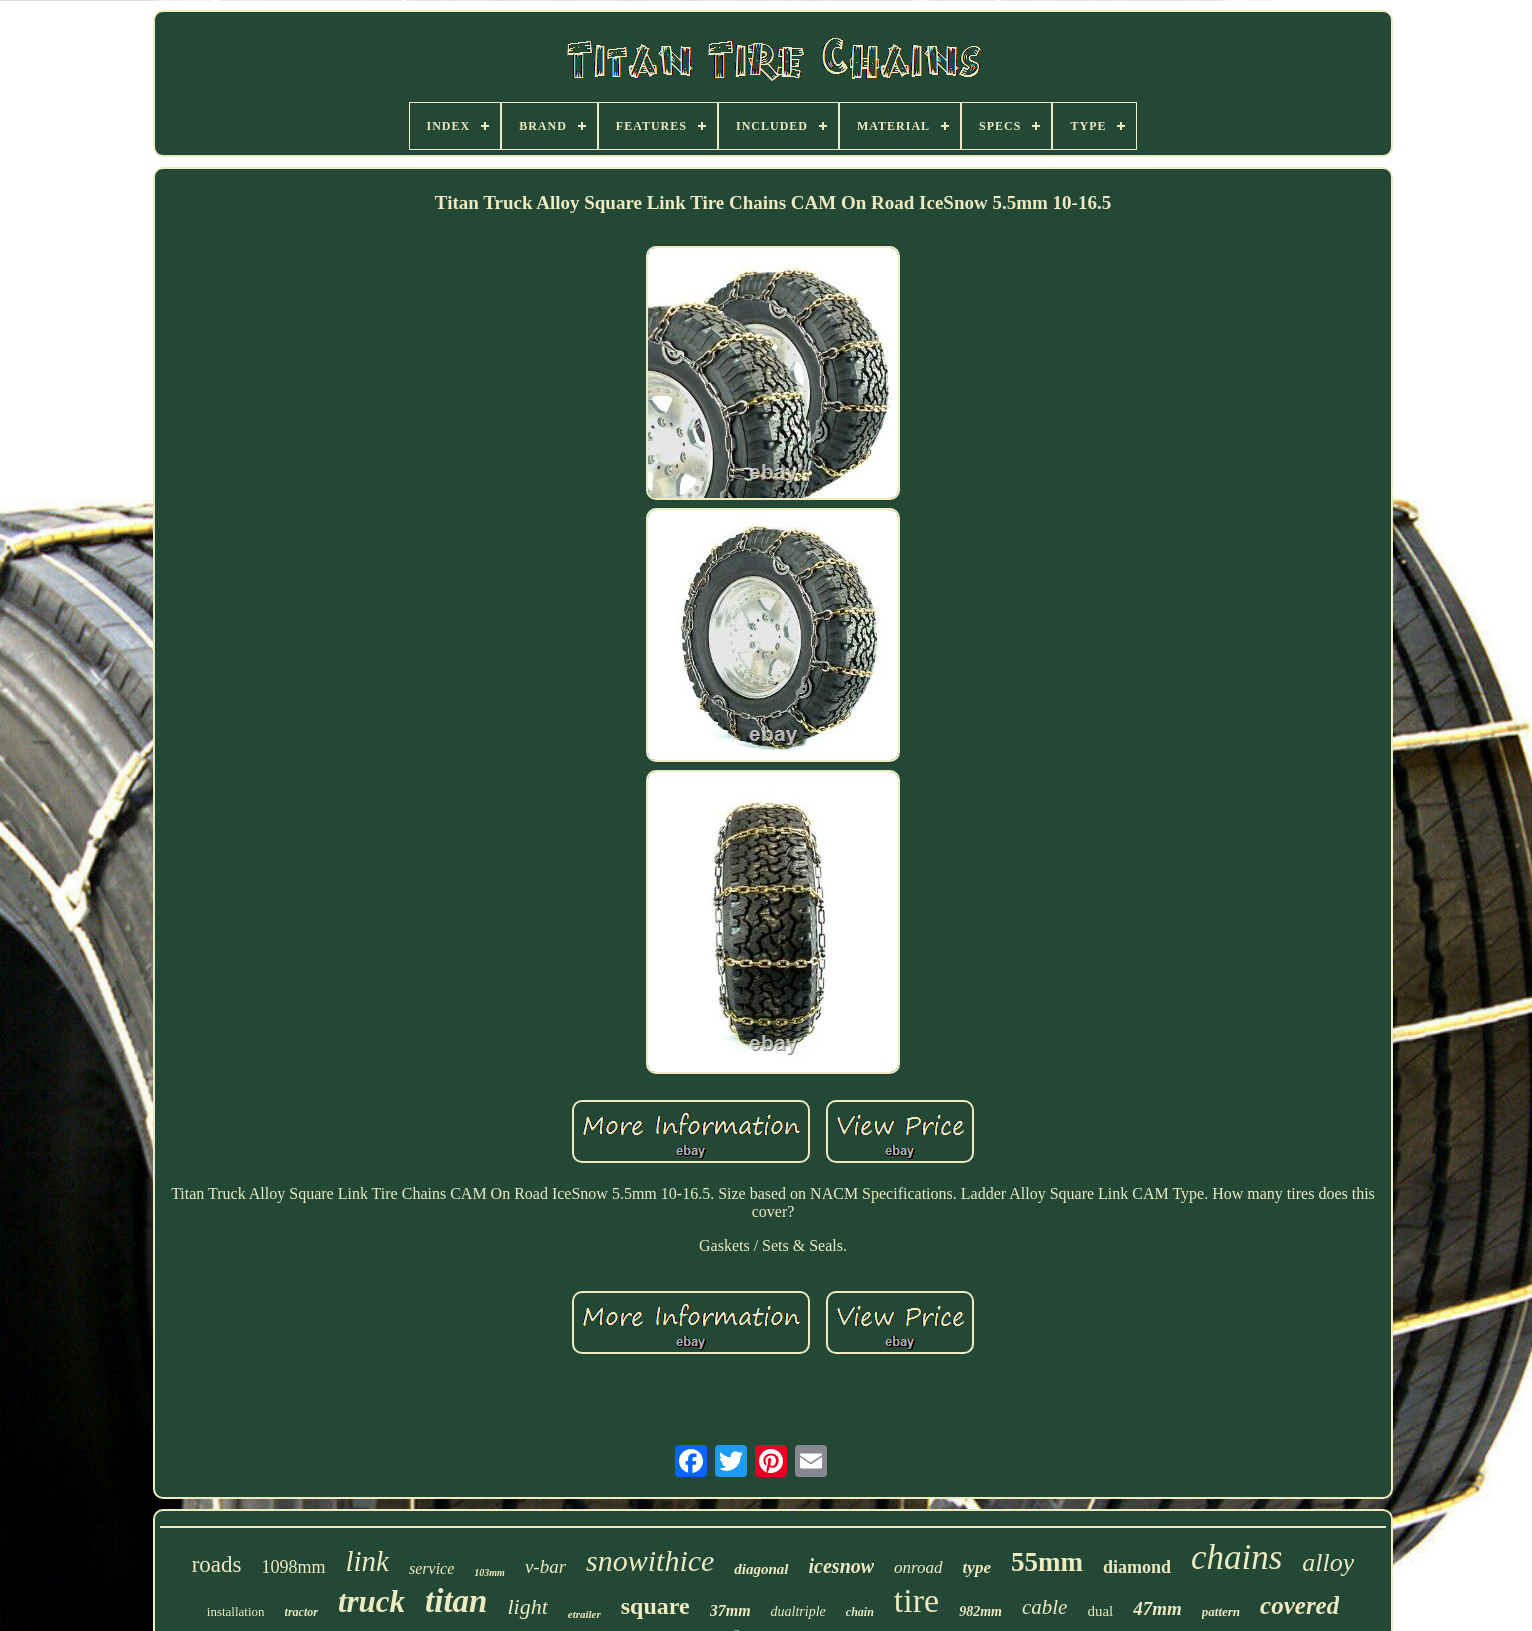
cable (1044, 1607)
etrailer (584, 1614)
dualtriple (798, 1611)
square (655, 1606)
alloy (1328, 1562)
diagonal (761, 1569)
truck (371, 1601)
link (368, 1561)
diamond (1137, 1567)
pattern (1221, 1611)
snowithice (650, 1560)
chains (1236, 1557)
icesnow (842, 1566)
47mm (1157, 1608)
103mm (489, 1572)
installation (236, 1611)
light (527, 1606)
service (431, 1568)
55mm (1047, 1562)
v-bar (545, 1566)
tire (916, 1600)
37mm (730, 1610)
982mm (980, 1611)
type (977, 1567)
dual (1100, 1611)
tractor (301, 1612)
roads (217, 1564)
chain (860, 1612)
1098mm (293, 1567)
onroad (918, 1567)
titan (456, 1601)
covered (1299, 1605)
